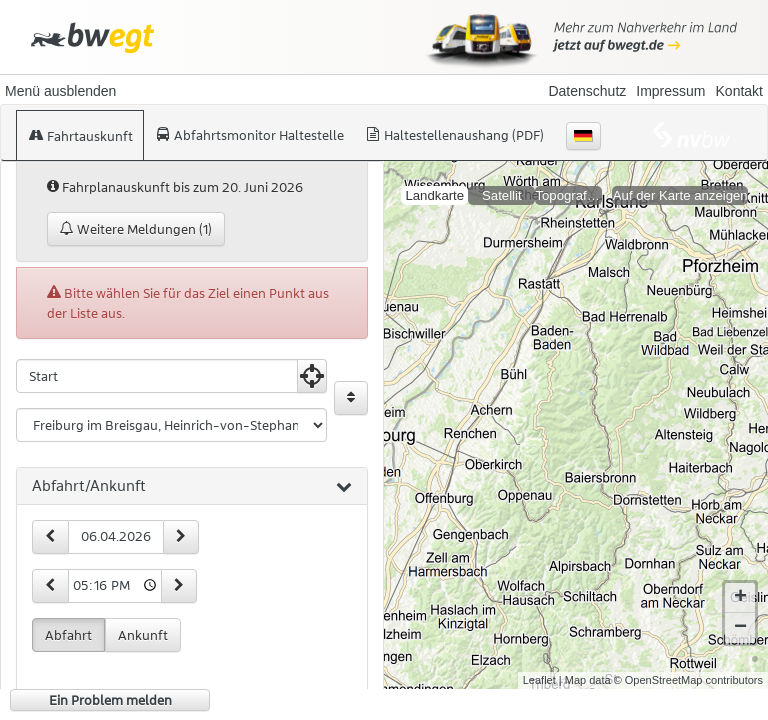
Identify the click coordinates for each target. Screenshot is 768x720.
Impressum (670, 91)
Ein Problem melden (110, 700)
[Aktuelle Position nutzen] (312, 376)
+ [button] (740, 582)
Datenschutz (587, 91)
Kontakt (739, 91)
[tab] (192, 487)
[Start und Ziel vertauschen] (351, 398)
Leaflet (539, 664)
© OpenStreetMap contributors (688, 664)
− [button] (740, 612)
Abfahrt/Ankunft (192, 487)
